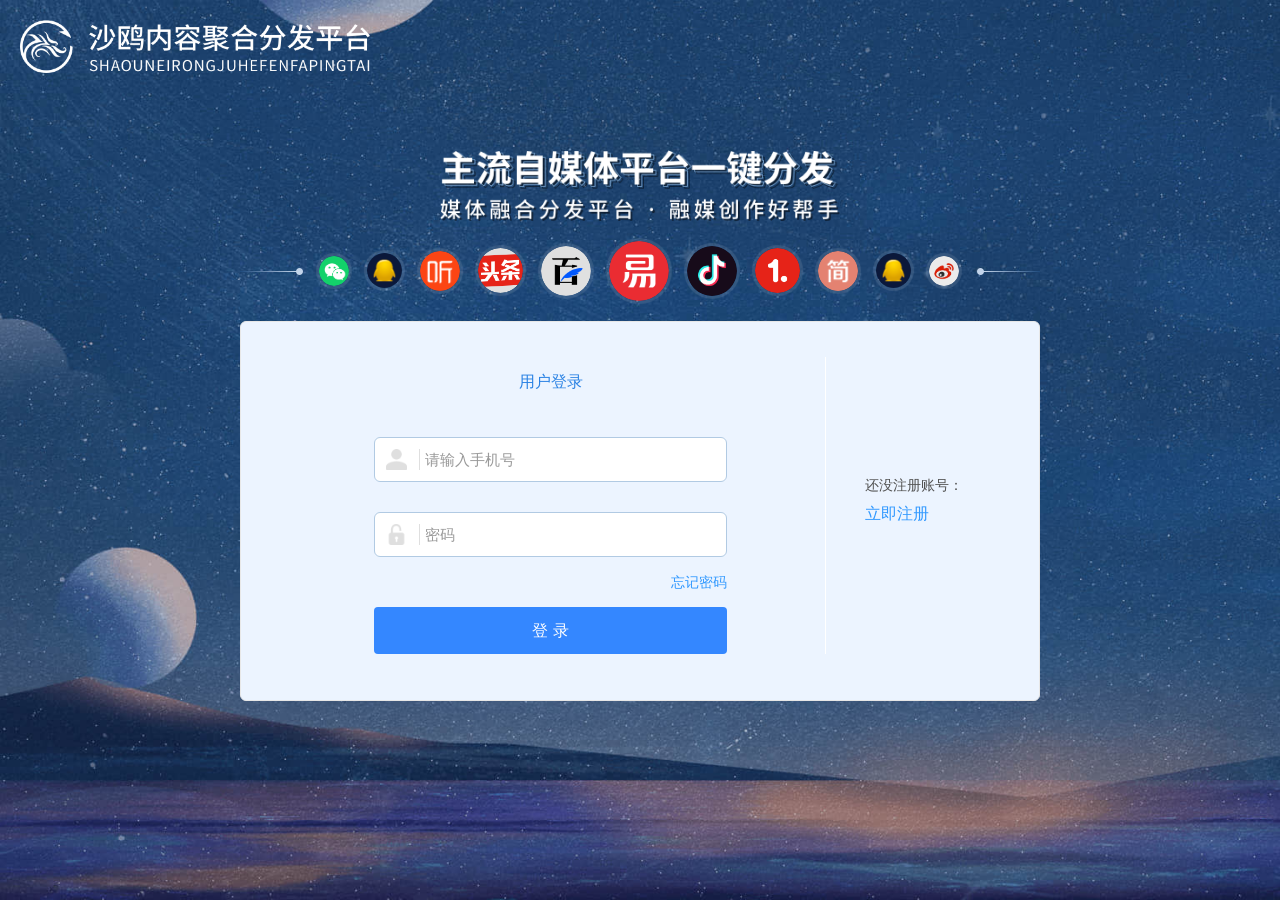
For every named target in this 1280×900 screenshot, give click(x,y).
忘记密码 (699, 582)
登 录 (550, 630)
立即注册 (897, 513)
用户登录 (551, 381)
